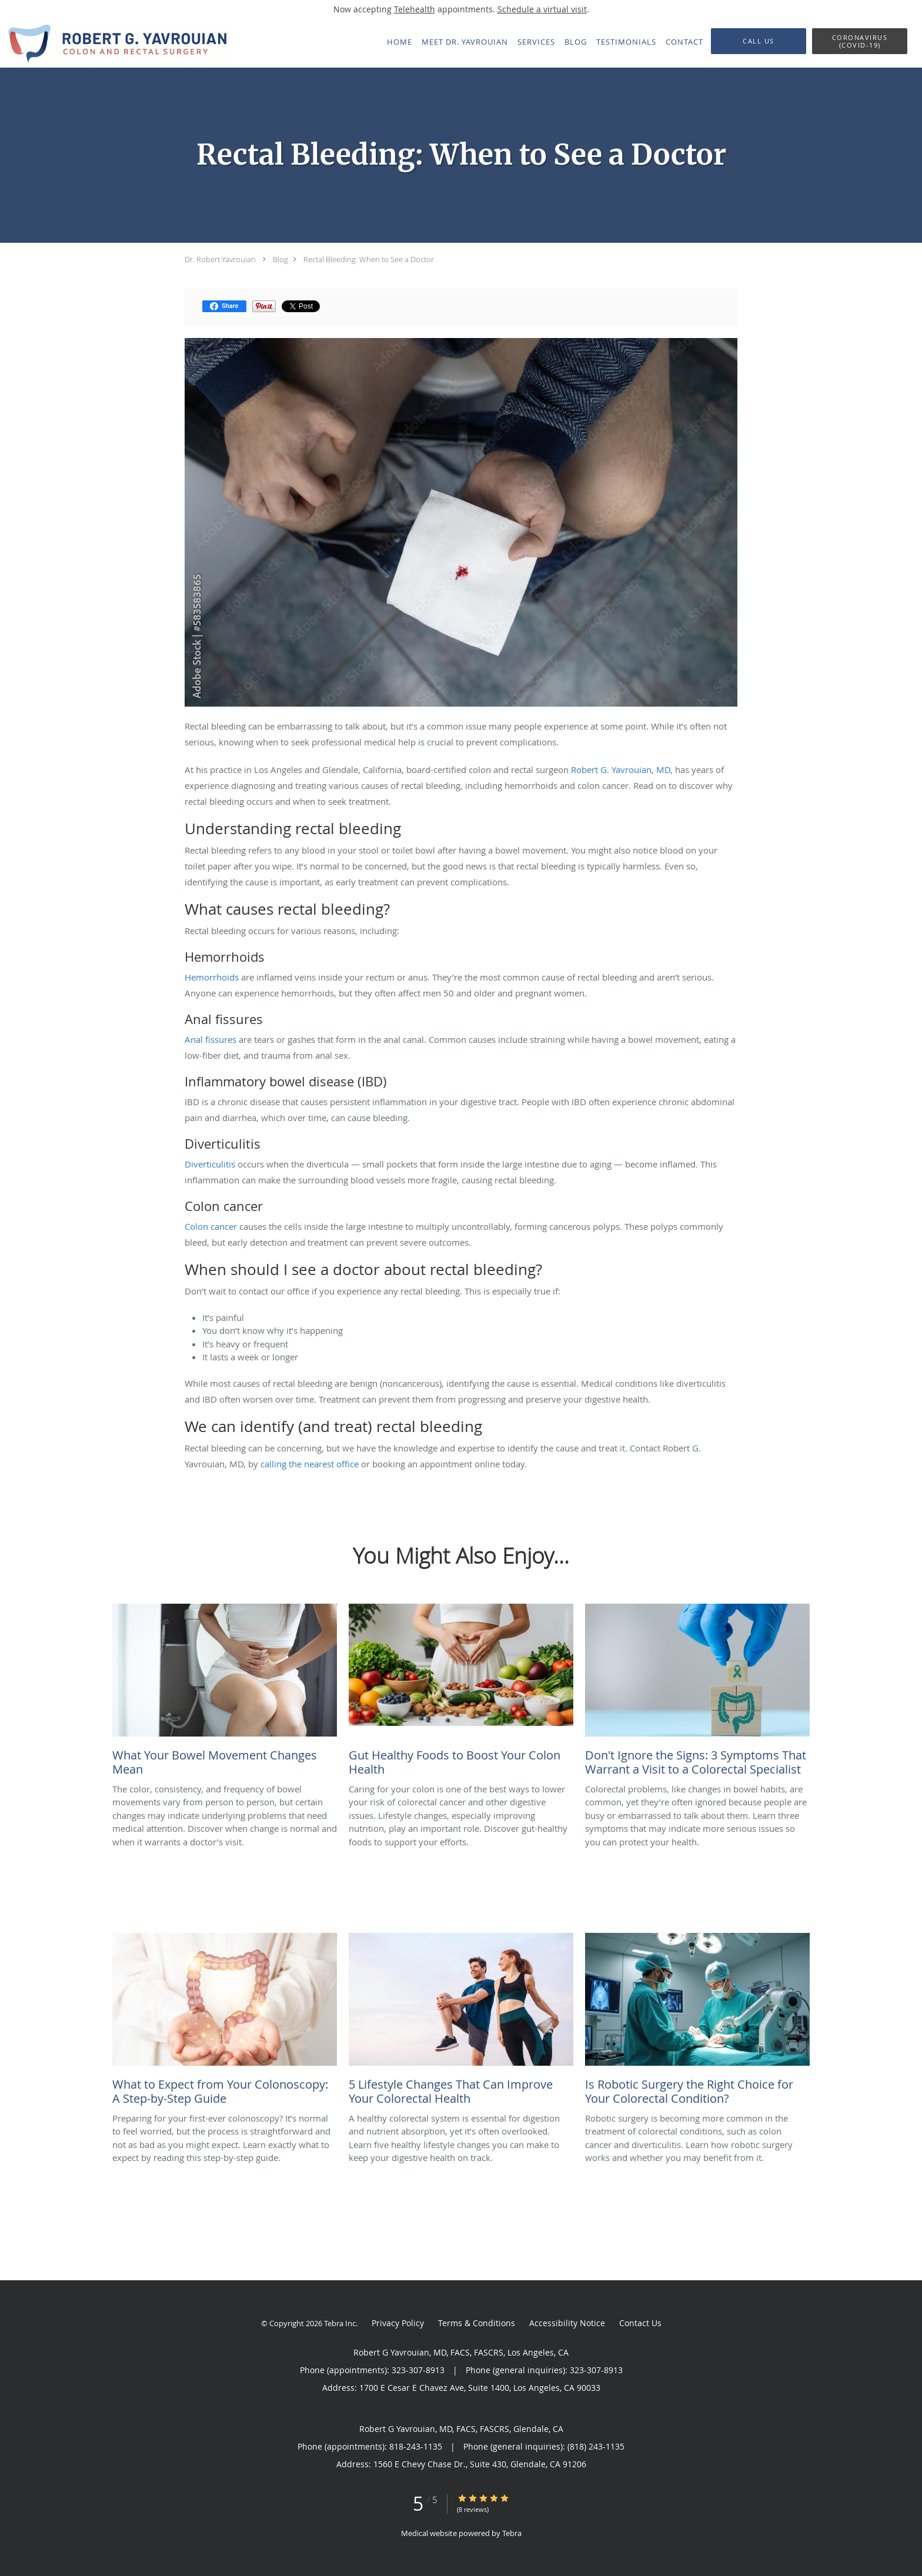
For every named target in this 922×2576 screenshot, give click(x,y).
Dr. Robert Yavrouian (220, 259)
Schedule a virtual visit (542, 9)
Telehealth (414, 9)
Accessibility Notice (567, 2323)
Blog (280, 259)
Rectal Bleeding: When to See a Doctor (368, 259)
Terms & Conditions (476, 2323)
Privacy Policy (398, 2323)
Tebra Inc (340, 2323)
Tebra (512, 2533)
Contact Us (640, 2323)
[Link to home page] (114, 43)
